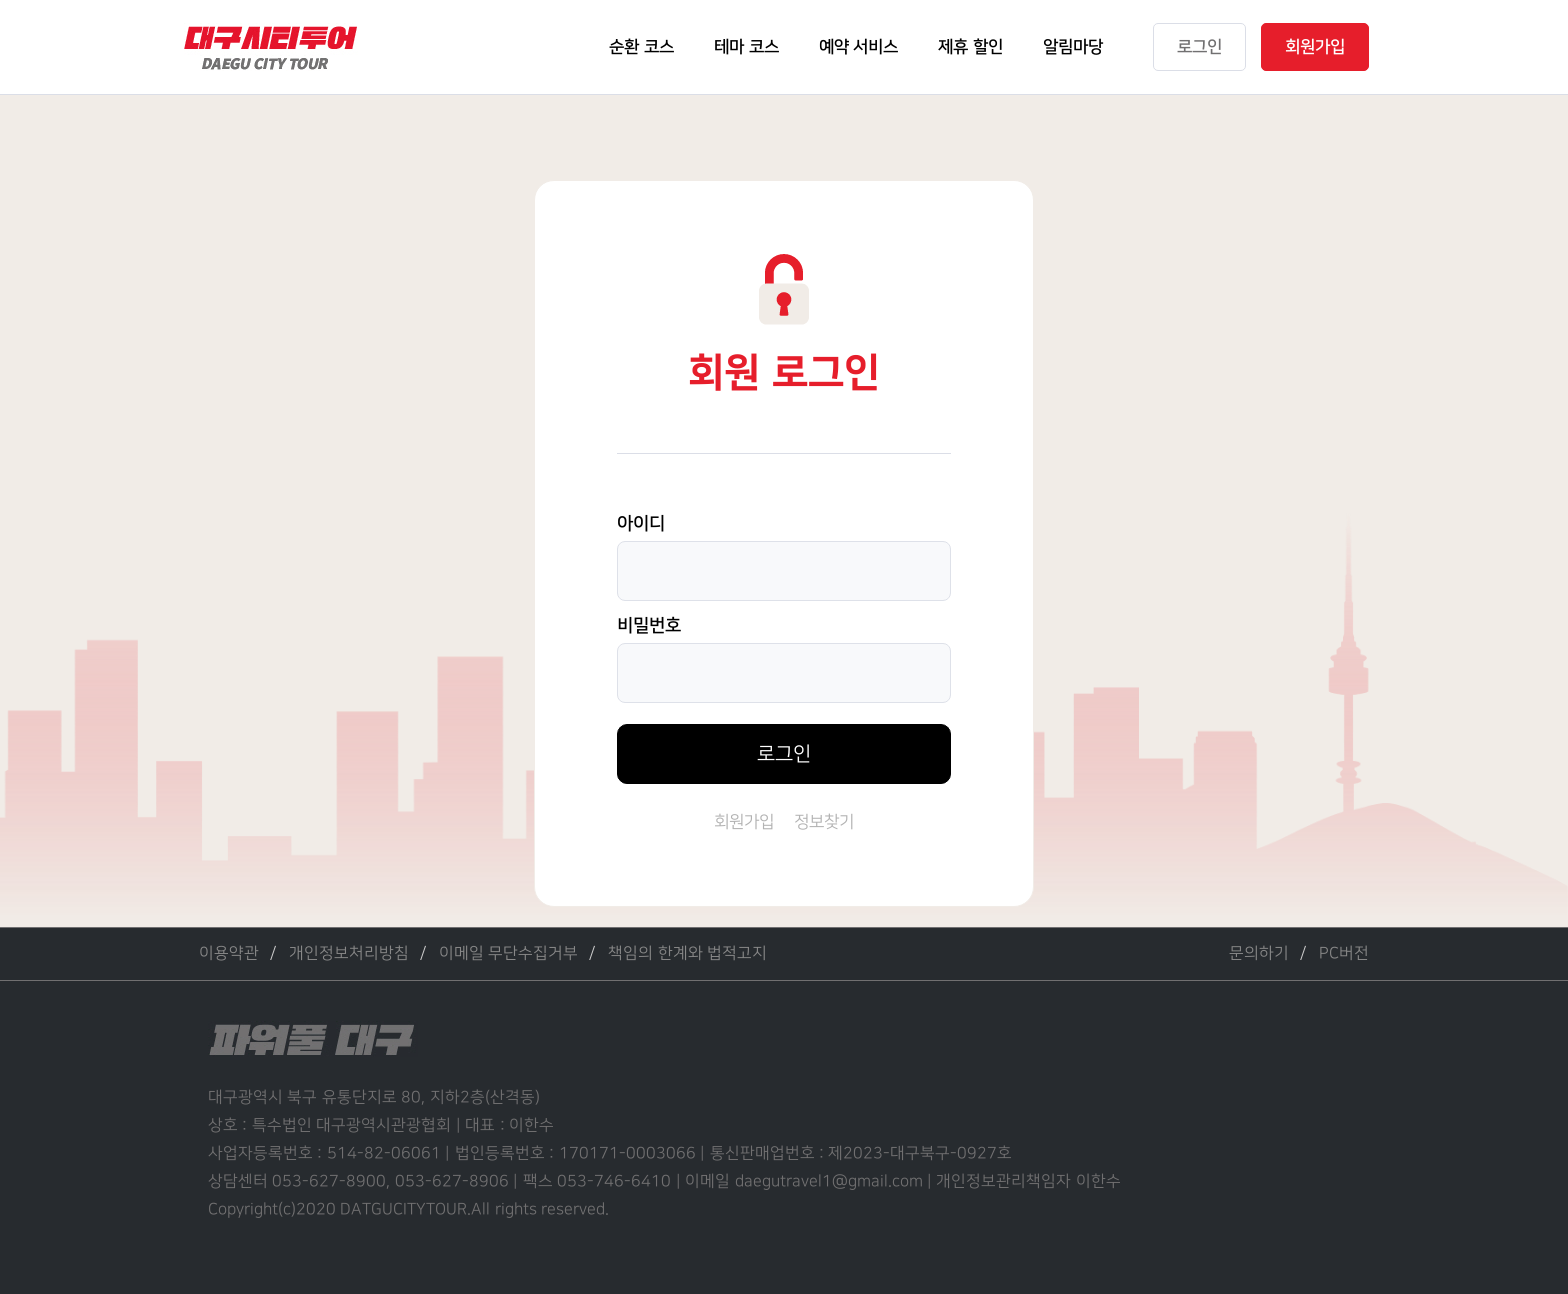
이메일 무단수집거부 (508, 953)
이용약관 (229, 953)
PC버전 (1344, 953)
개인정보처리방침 (349, 953)
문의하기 (1259, 953)
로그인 (784, 754)
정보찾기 (824, 822)
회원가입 (744, 822)
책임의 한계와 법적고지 (687, 953)
